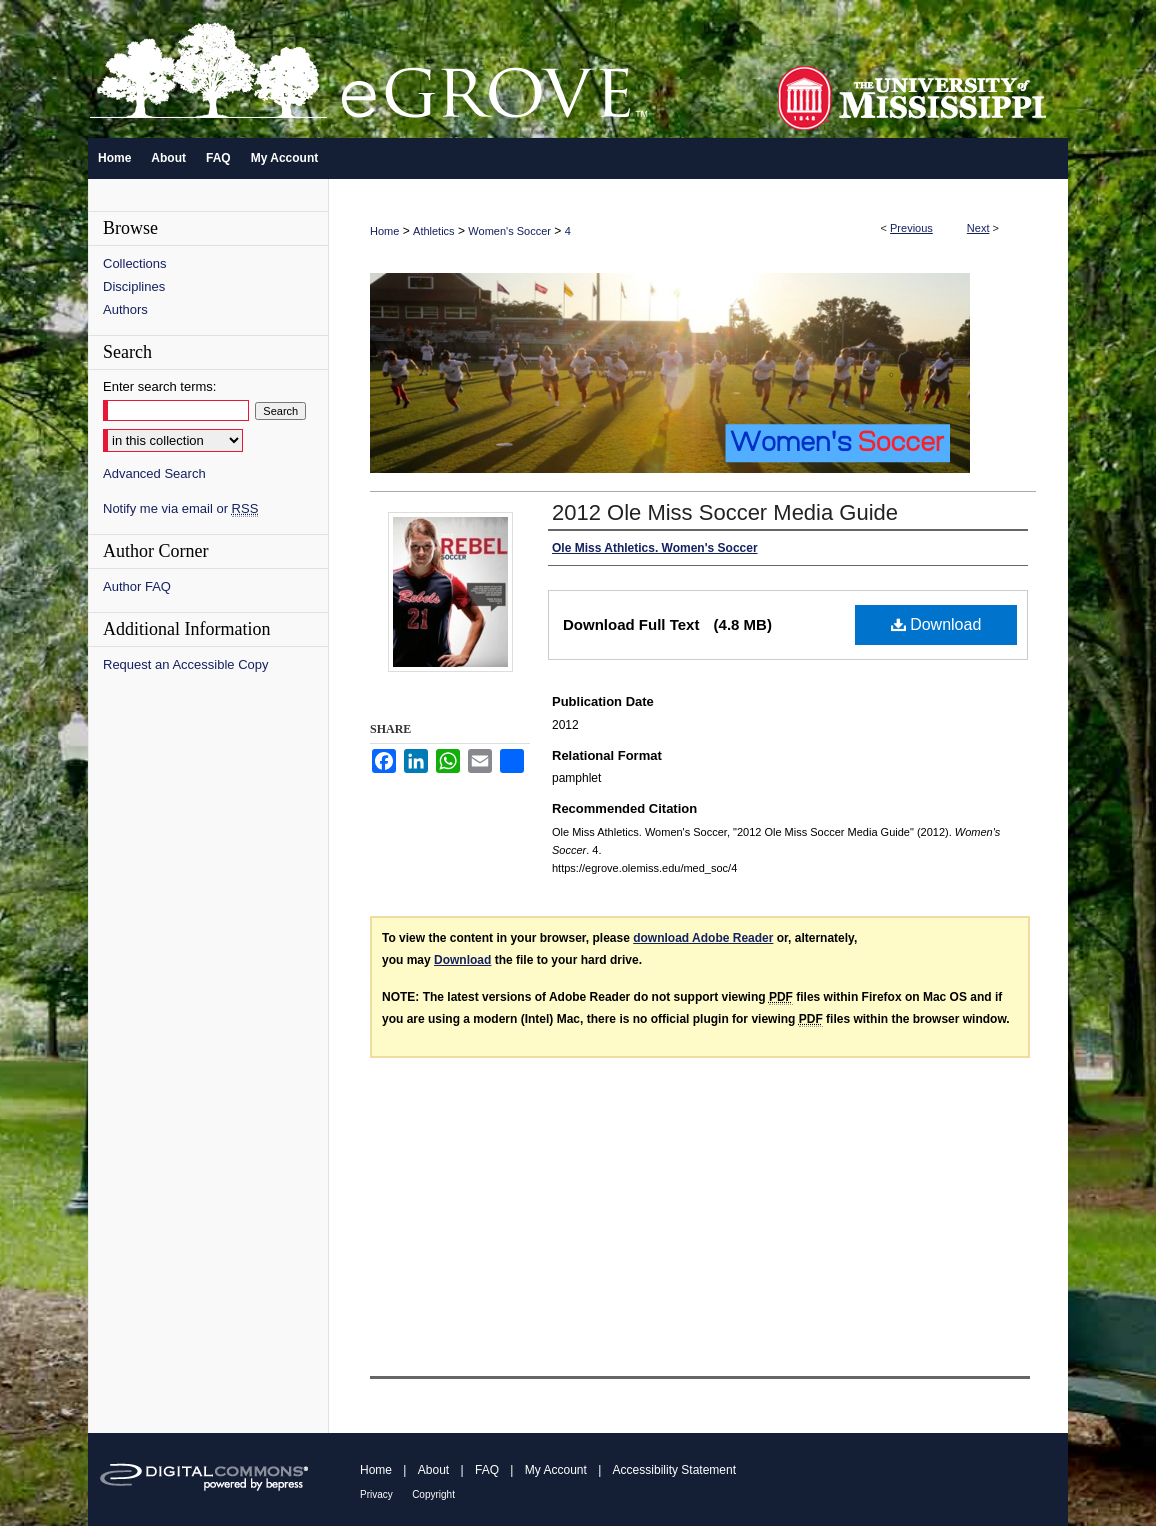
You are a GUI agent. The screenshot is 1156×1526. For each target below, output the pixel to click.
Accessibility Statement (674, 1470)
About (433, 1470)
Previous (911, 228)
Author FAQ (137, 586)
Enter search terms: (159, 386)
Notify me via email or (180, 508)
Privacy (376, 1494)
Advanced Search (154, 473)
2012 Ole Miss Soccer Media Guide (725, 512)
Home (384, 231)
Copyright (433, 1494)
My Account (556, 1470)
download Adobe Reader (703, 938)
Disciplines (134, 286)
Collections (135, 263)
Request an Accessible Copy (185, 664)
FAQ (487, 1470)
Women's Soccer (509, 231)
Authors (125, 309)
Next (978, 228)
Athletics (434, 231)
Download (936, 624)
